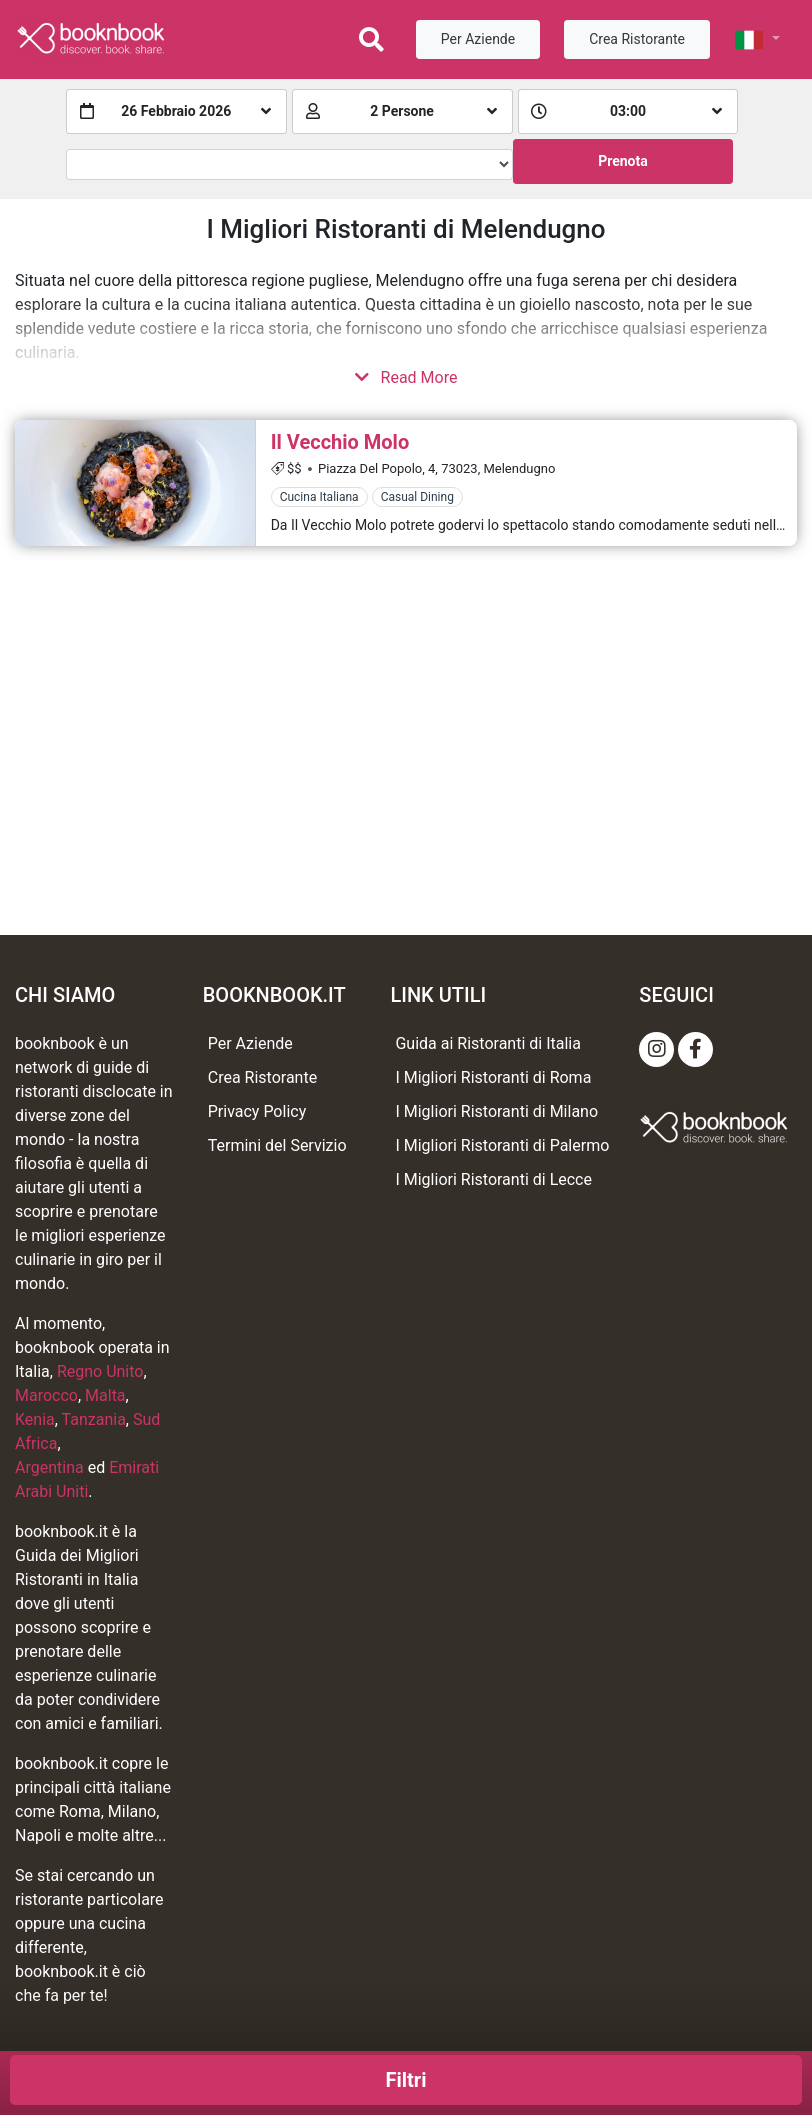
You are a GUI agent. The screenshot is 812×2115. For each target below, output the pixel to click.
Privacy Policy (257, 1111)
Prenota (623, 161)
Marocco (46, 1395)
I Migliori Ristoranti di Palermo (502, 1145)
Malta (105, 1395)
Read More (406, 377)
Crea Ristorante (637, 39)
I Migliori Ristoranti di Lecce (493, 1179)
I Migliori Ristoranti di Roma (493, 1077)
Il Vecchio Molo (340, 442)
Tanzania (94, 1419)
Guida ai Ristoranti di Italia (487, 1043)
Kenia (35, 1419)
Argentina (49, 1467)
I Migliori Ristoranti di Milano (496, 1111)
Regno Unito (100, 1371)
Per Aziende (478, 39)
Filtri (406, 2080)
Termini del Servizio (277, 1145)
